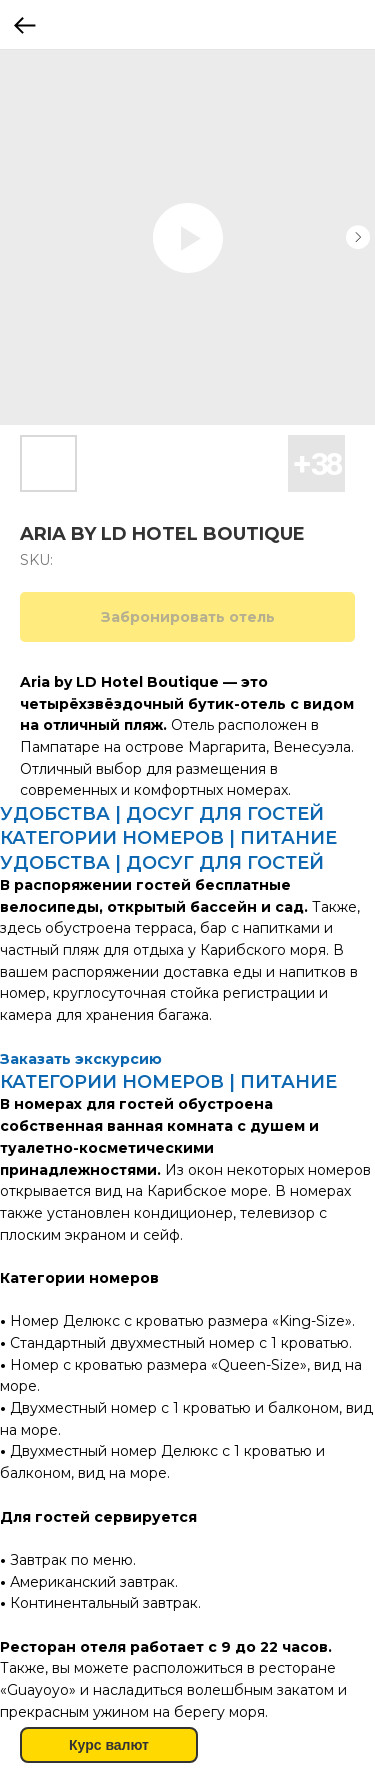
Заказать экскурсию (81, 1059)
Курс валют (109, 1745)
